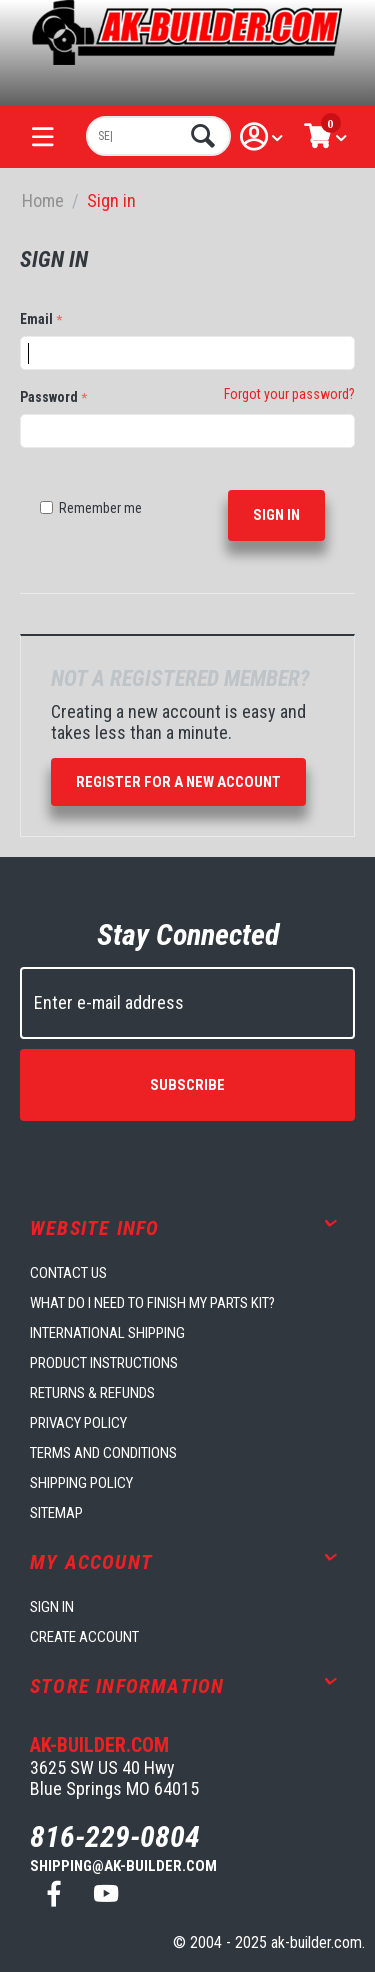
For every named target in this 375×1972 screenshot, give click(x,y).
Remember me (91, 508)
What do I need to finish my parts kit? (152, 1303)
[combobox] (158, 136)
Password (49, 397)
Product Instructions (104, 1363)
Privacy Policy (78, 1423)
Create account (84, 1637)
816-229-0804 (115, 1836)
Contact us (68, 1273)
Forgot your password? (289, 394)
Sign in (276, 515)
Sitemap (56, 1513)
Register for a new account (178, 782)
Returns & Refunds (92, 1393)
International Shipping (107, 1333)
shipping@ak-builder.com (123, 1866)
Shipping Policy (81, 1483)
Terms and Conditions (103, 1453)
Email (36, 319)
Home (43, 200)
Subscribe (187, 1085)
